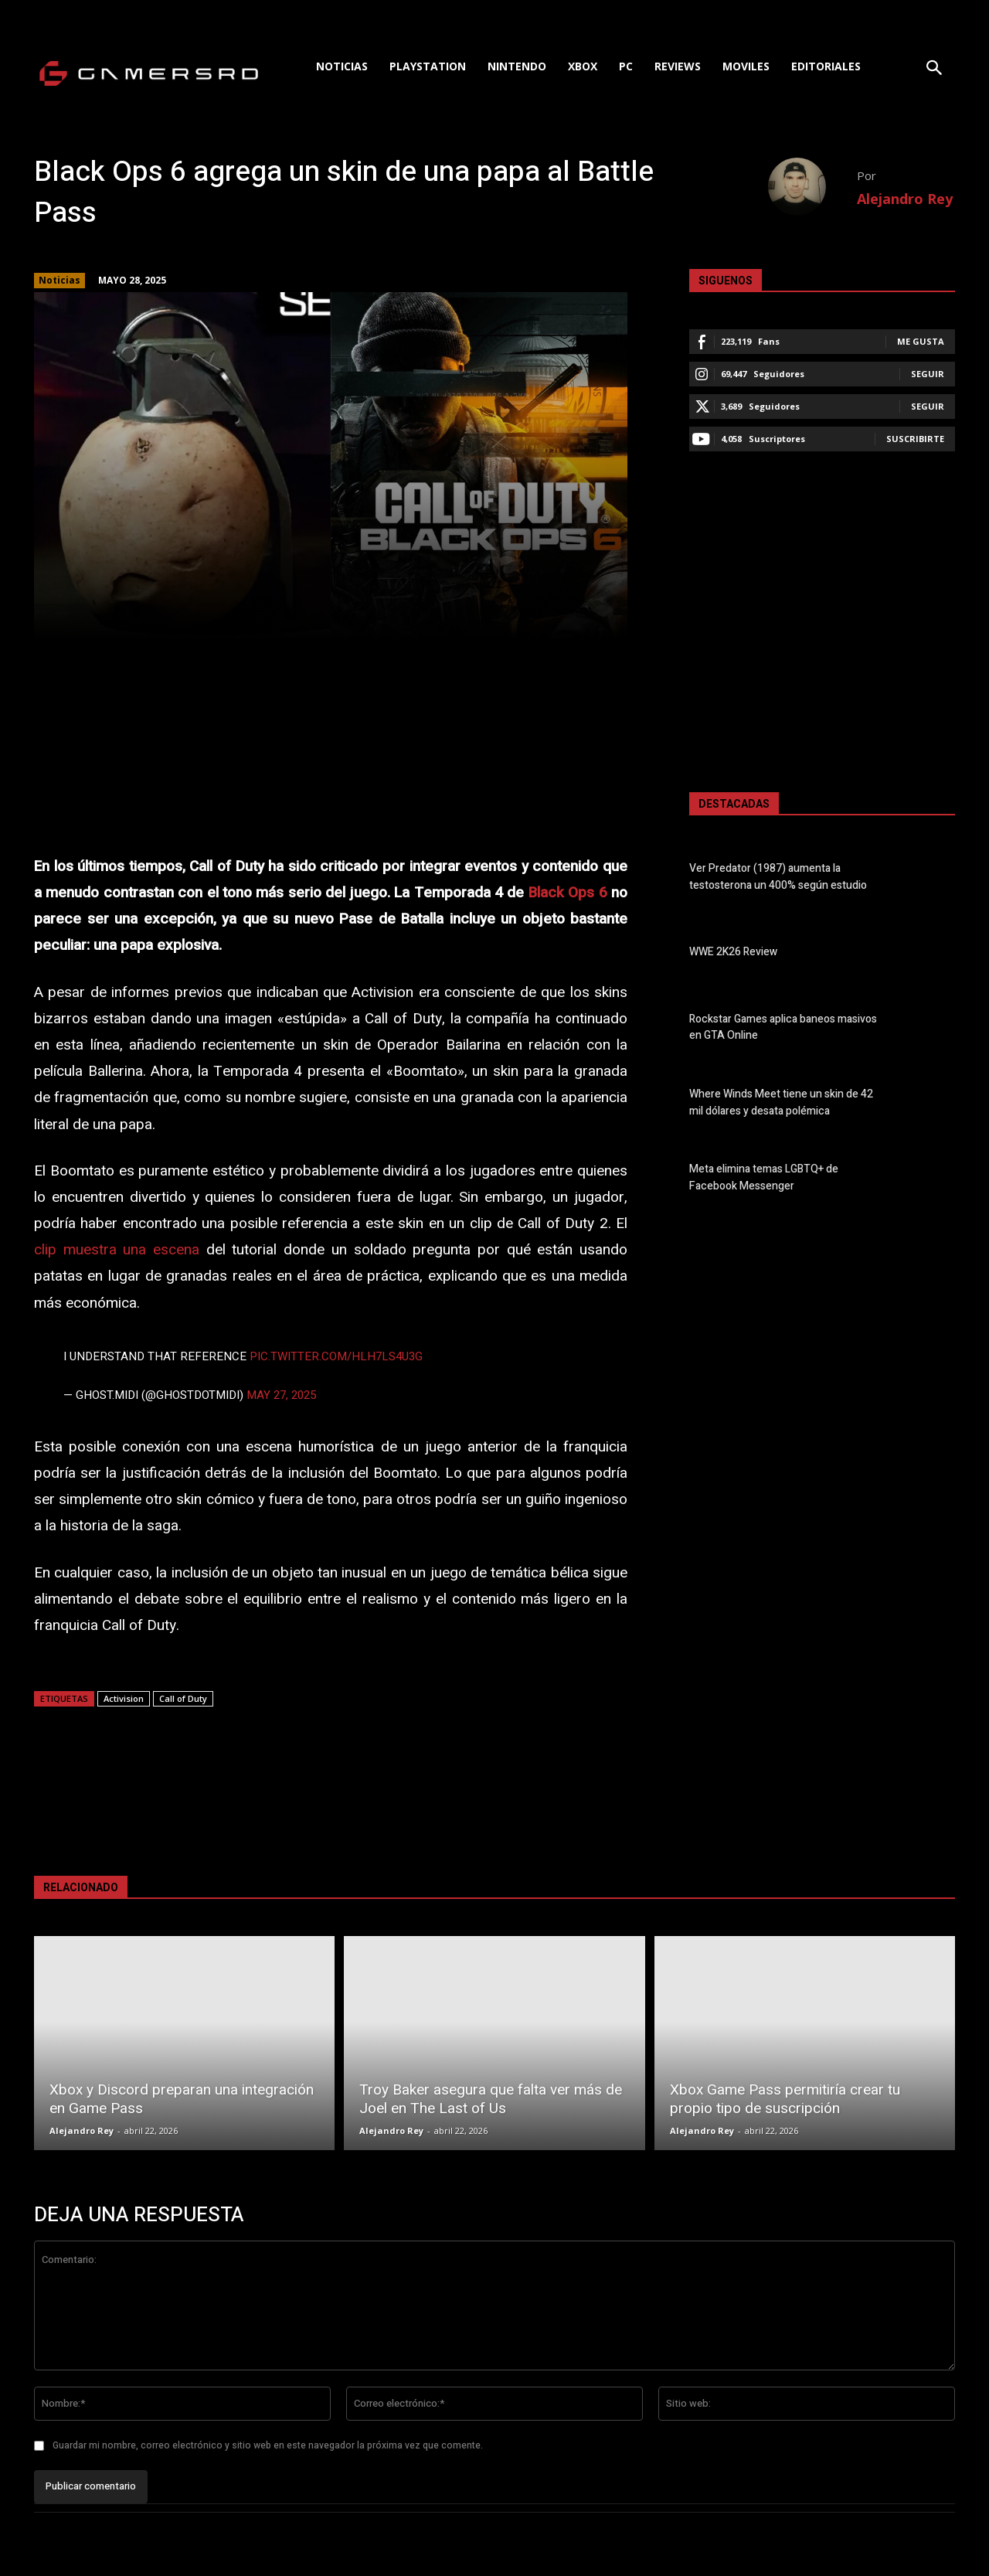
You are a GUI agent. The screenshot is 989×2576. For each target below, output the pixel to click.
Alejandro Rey (905, 198)
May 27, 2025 (281, 1395)
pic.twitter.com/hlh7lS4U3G (336, 1356)
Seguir (927, 373)
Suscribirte (915, 438)
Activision (124, 1698)
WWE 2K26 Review (733, 952)
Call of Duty (183, 1698)
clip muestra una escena (116, 1250)
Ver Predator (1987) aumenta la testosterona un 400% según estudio (778, 877)
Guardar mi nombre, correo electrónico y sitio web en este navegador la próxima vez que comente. (268, 2445)
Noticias (59, 280)
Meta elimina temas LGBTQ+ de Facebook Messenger (763, 1178)
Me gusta (920, 341)
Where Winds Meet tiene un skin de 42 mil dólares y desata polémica (781, 1103)
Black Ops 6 (567, 892)
